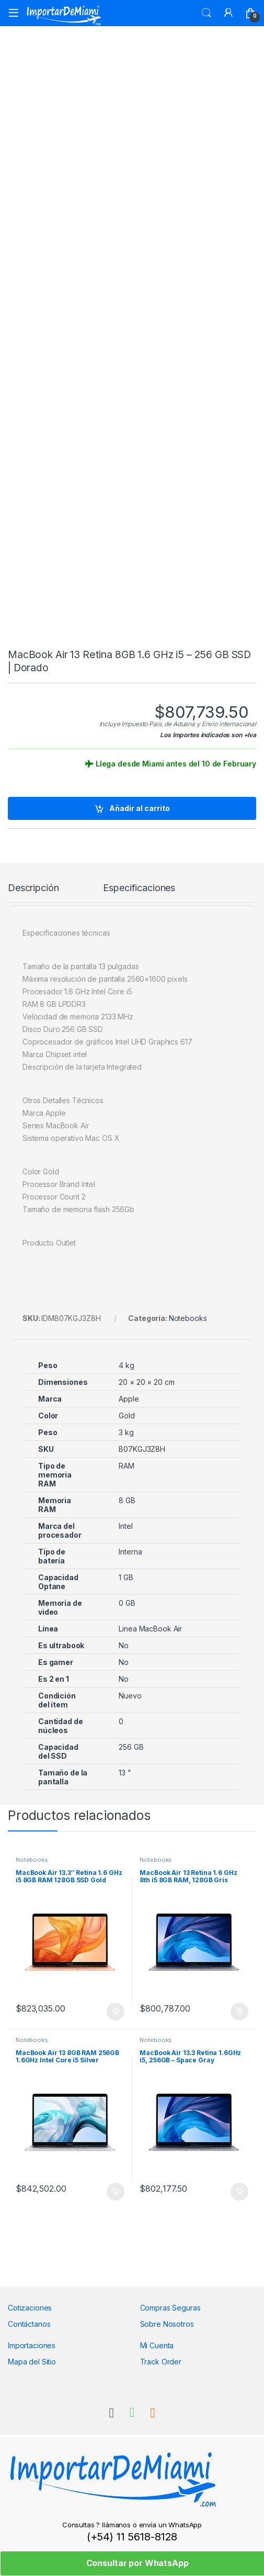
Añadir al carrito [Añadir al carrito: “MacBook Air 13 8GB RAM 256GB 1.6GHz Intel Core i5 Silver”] (115, 2192)
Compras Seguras (170, 2307)
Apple (129, 1398)
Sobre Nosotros (167, 2323)
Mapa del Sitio (32, 2361)
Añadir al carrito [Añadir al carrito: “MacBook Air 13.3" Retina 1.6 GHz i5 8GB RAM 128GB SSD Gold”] (115, 2011)
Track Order (160, 2361)
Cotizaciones (30, 2307)
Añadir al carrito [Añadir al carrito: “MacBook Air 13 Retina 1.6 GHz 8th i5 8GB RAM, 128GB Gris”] (239, 2011)
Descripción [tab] (33, 888)
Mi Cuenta (157, 2345)
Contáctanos (29, 2323)
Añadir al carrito (139, 808)
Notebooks (188, 1318)
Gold (126, 1415)
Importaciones (31, 2345)
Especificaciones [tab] (139, 888)
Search (206, 13)
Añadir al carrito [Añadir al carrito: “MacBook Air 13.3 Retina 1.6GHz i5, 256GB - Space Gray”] (239, 2192)
